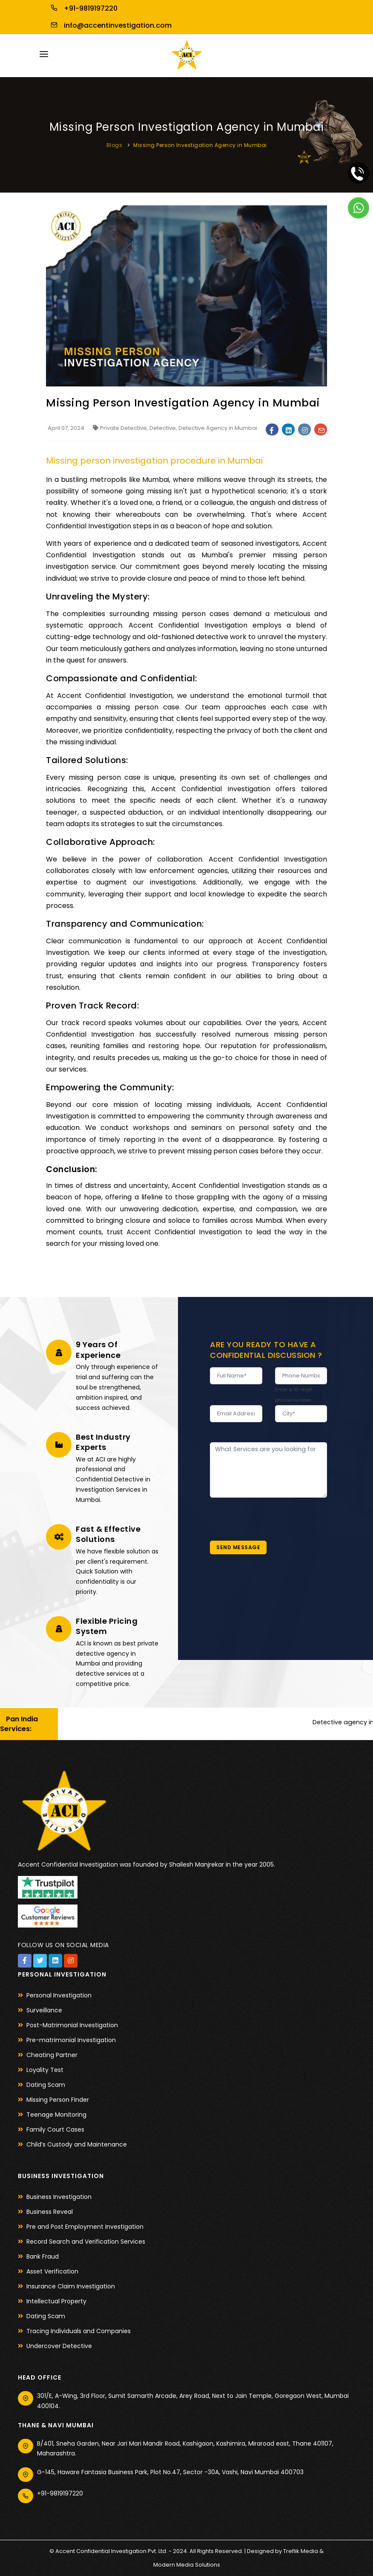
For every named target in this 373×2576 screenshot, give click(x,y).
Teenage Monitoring (56, 2114)
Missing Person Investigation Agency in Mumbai (200, 145)
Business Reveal (49, 2211)
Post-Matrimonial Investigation (72, 2025)
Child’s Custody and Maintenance (76, 2144)
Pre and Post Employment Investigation (84, 2226)
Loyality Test (44, 2070)
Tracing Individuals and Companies (78, 2331)
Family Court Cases (55, 2129)
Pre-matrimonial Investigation (71, 2040)
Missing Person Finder (57, 2099)
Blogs (114, 145)
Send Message (238, 1547)
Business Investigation (59, 2197)
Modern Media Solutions (186, 2565)
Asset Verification (52, 2271)
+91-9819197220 (82, 7)
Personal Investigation (59, 1995)
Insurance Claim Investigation (70, 2286)
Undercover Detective (59, 2346)
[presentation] (274, 1514)
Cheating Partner (51, 2055)
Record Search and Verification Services (85, 2241)
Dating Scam (45, 2084)
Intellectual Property (56, 2301)
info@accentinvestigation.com (109, 24)
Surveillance (44, 2010)
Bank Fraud (42, 2256)
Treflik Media (300, 2551)
